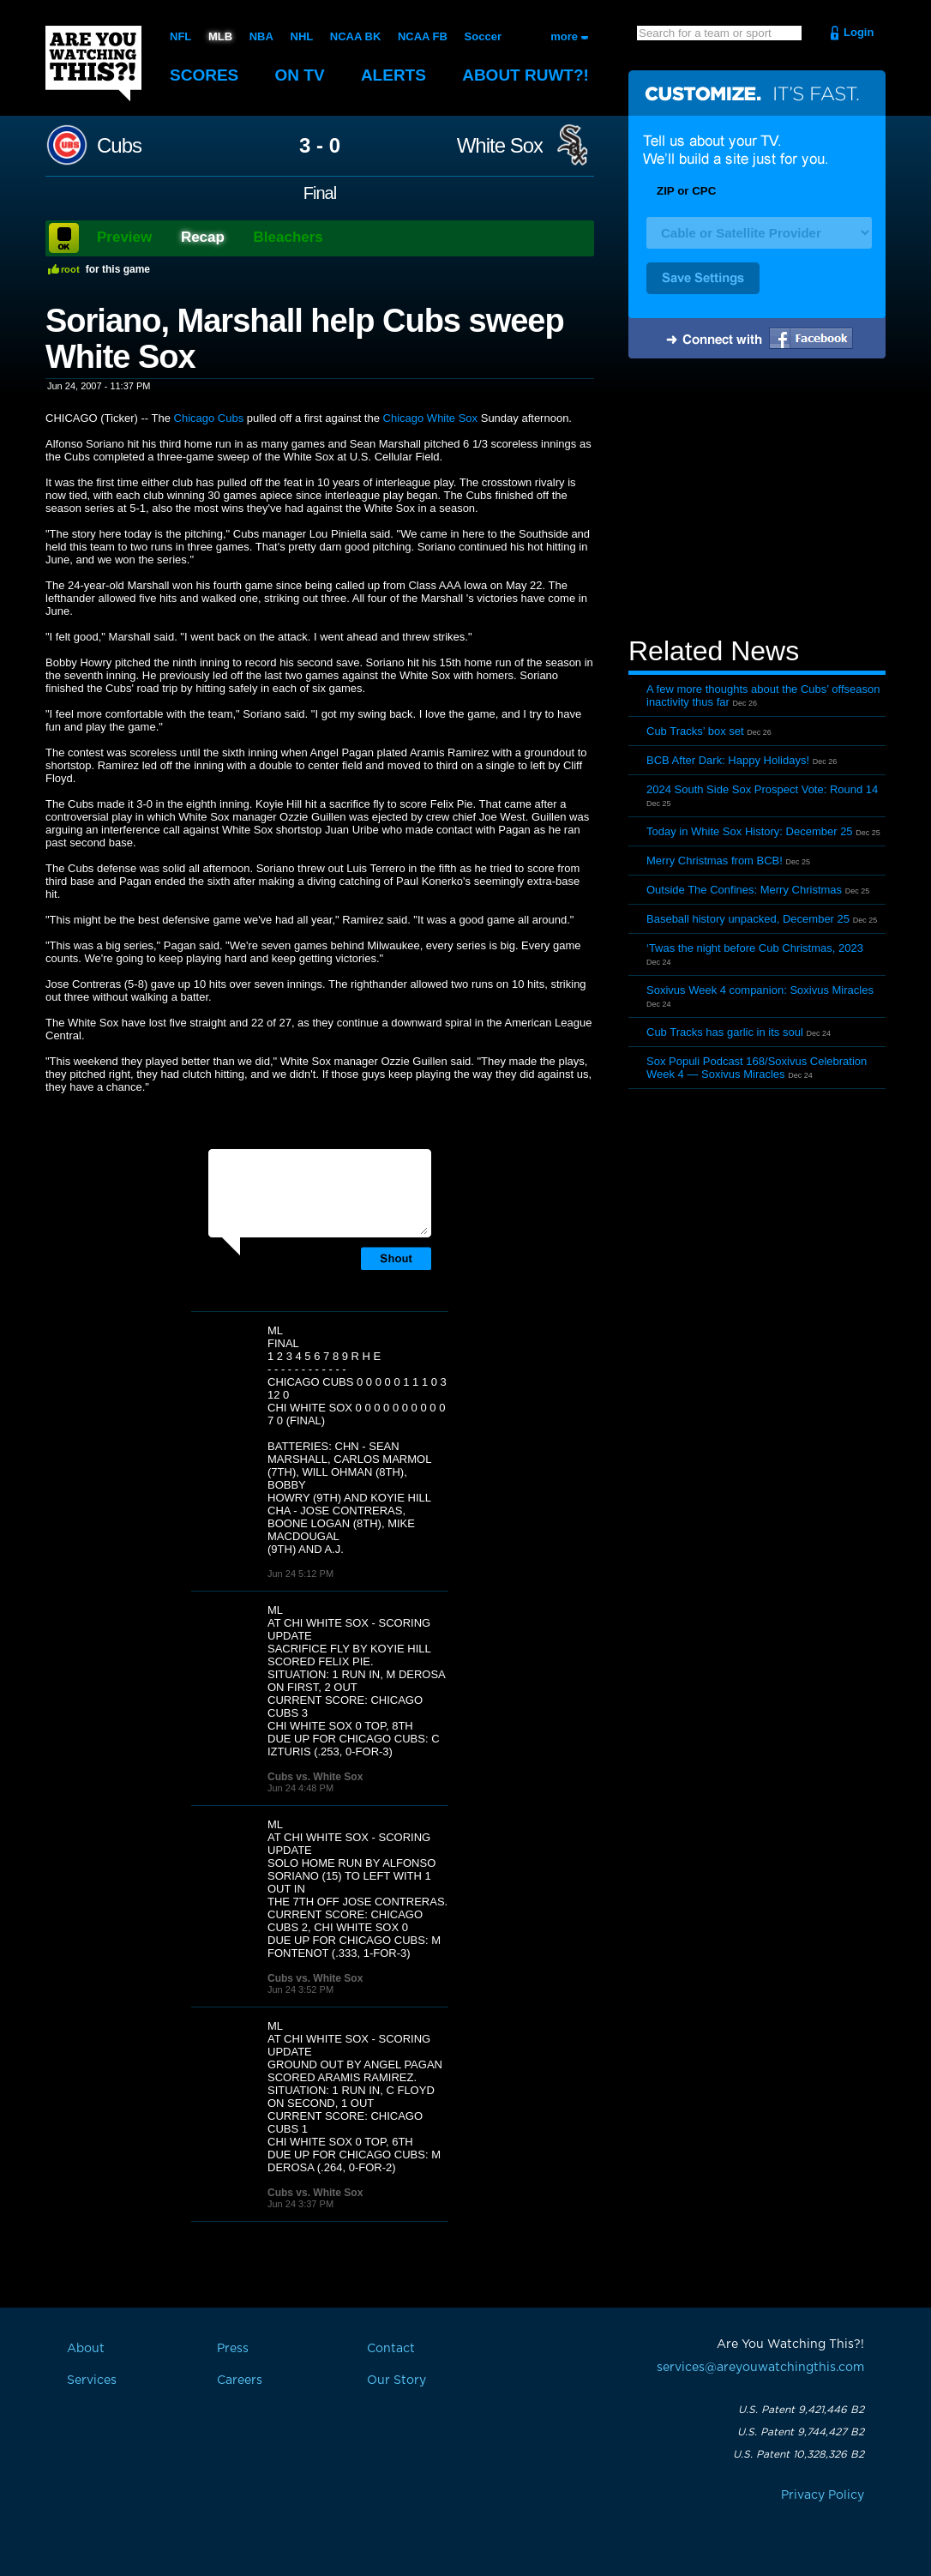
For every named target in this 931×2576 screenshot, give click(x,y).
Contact (391, 2349)
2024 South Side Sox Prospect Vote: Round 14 (762, 789)
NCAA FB (422, 36)
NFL (180, 36)
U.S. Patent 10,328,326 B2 (798, 2454)
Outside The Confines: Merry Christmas (744, 889)
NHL (302, 36)
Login (859, 32)
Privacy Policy (822, 2495)
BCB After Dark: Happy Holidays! (727, 760)
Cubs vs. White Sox (315, 1777)
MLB (220, 36)
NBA (261, 36)
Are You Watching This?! (93, 63)
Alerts (393, 75)
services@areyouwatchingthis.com (760, 2368)
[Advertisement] (757, 500)
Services (92, 2380)
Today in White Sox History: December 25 (749, 831)
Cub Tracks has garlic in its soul (724, 1032)
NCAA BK (355, 36)
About (525, 75)
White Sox (500, 145)
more (564, 36)
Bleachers (288, 237)
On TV (300, 75)
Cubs (119, 145)
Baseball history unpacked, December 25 (748, 918)
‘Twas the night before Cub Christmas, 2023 (754, 948)
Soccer (483, 36)
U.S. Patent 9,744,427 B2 (800, 2432)
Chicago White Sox (430, 418)
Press (233, 2349)
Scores (204, 75)
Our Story (396, 2380)
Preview (124, 237)
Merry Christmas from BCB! (714, 860)
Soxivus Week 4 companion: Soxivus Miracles (760, 990)
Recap (203, 237)
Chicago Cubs (209, 418)
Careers (239, 2380)
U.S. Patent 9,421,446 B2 (801, 2409)
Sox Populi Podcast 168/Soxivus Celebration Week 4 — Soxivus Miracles (756, 1067)
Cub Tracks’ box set (695, 731)
